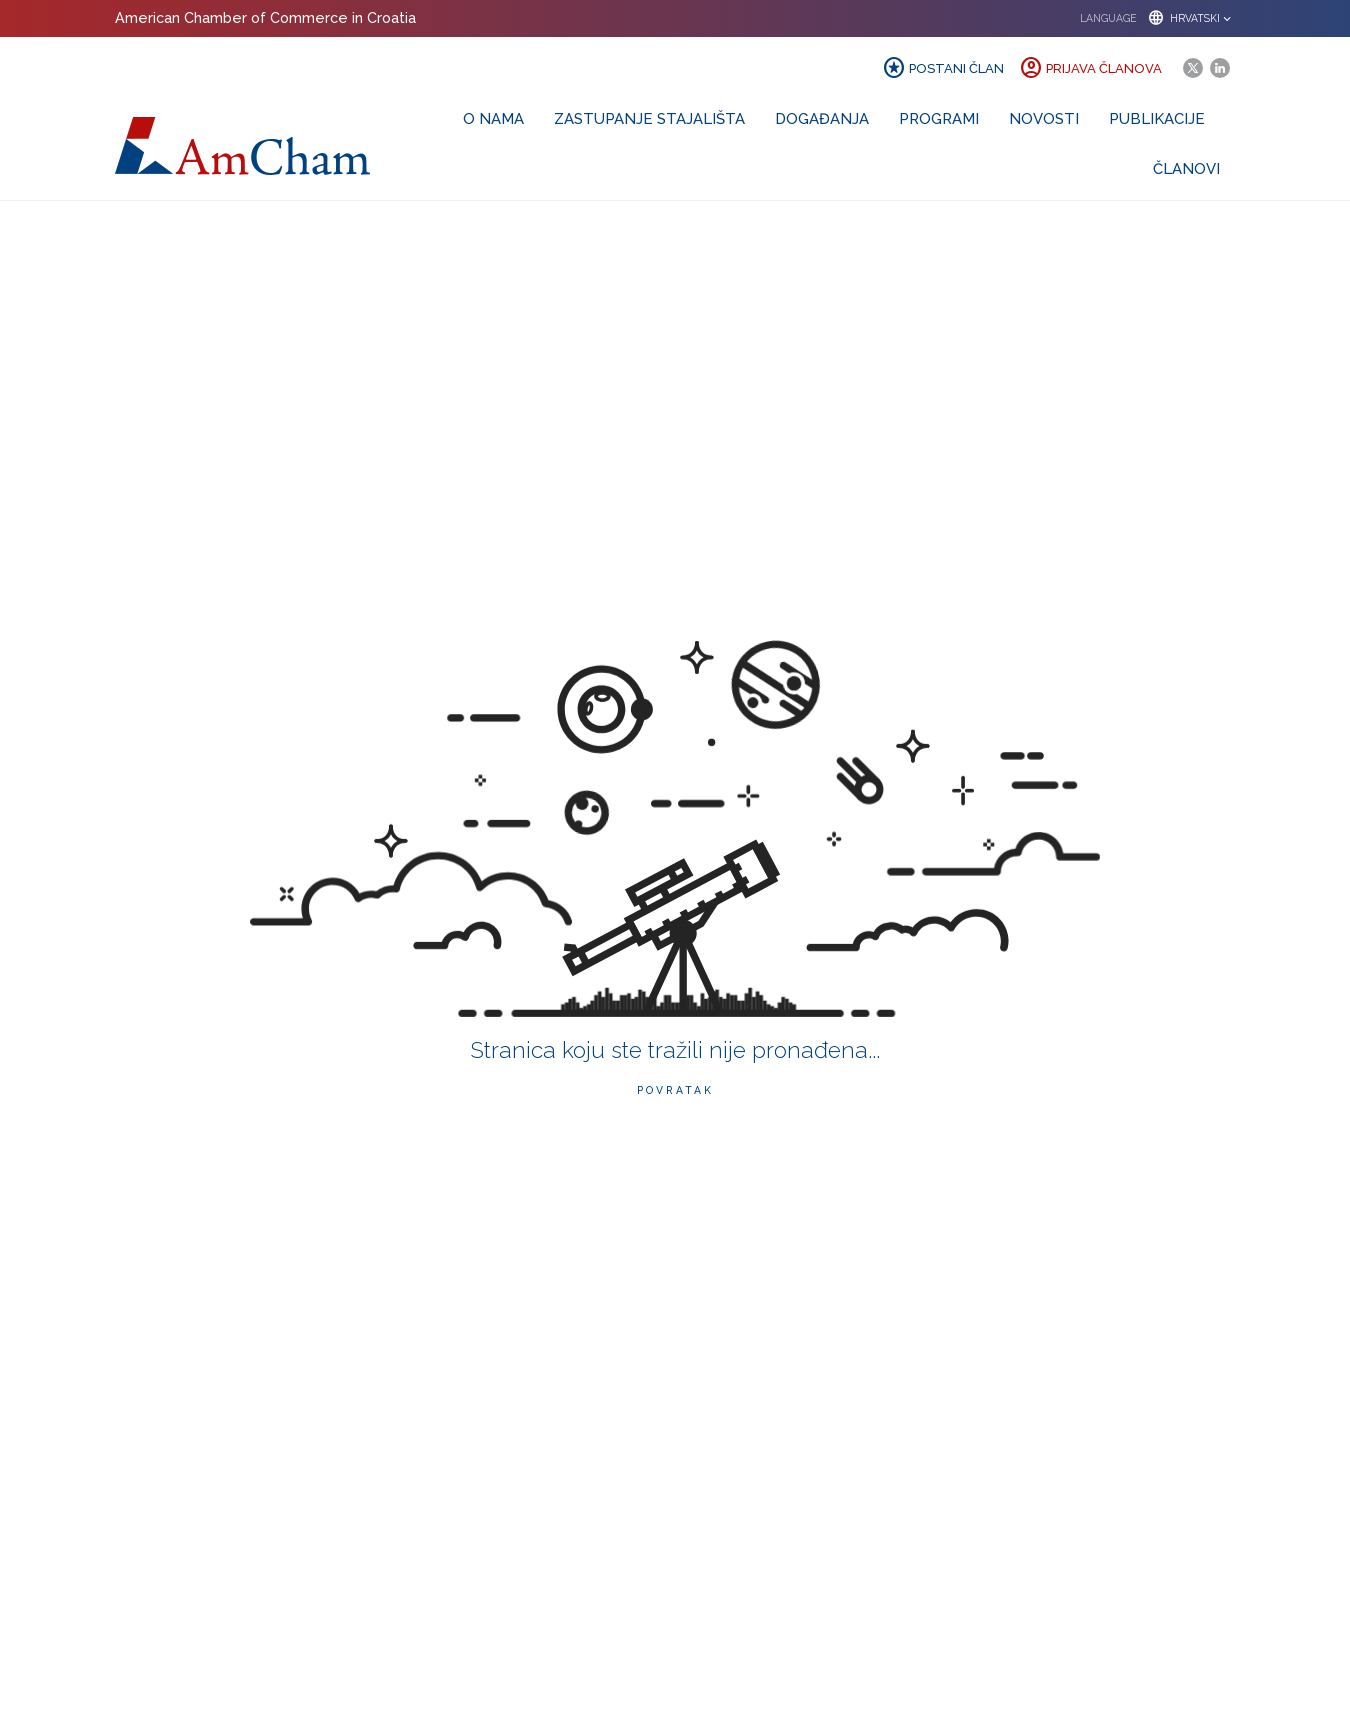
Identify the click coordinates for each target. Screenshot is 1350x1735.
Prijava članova (1090, 68)
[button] (1150, 18)
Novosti (1044, 118)
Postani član (943, 68)
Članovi (1186, 168)
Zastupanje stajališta (649, 118)
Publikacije (1157, 118)
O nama (493, 118)
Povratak (675, 1090)
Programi (939, 118)
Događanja (822, 118)
